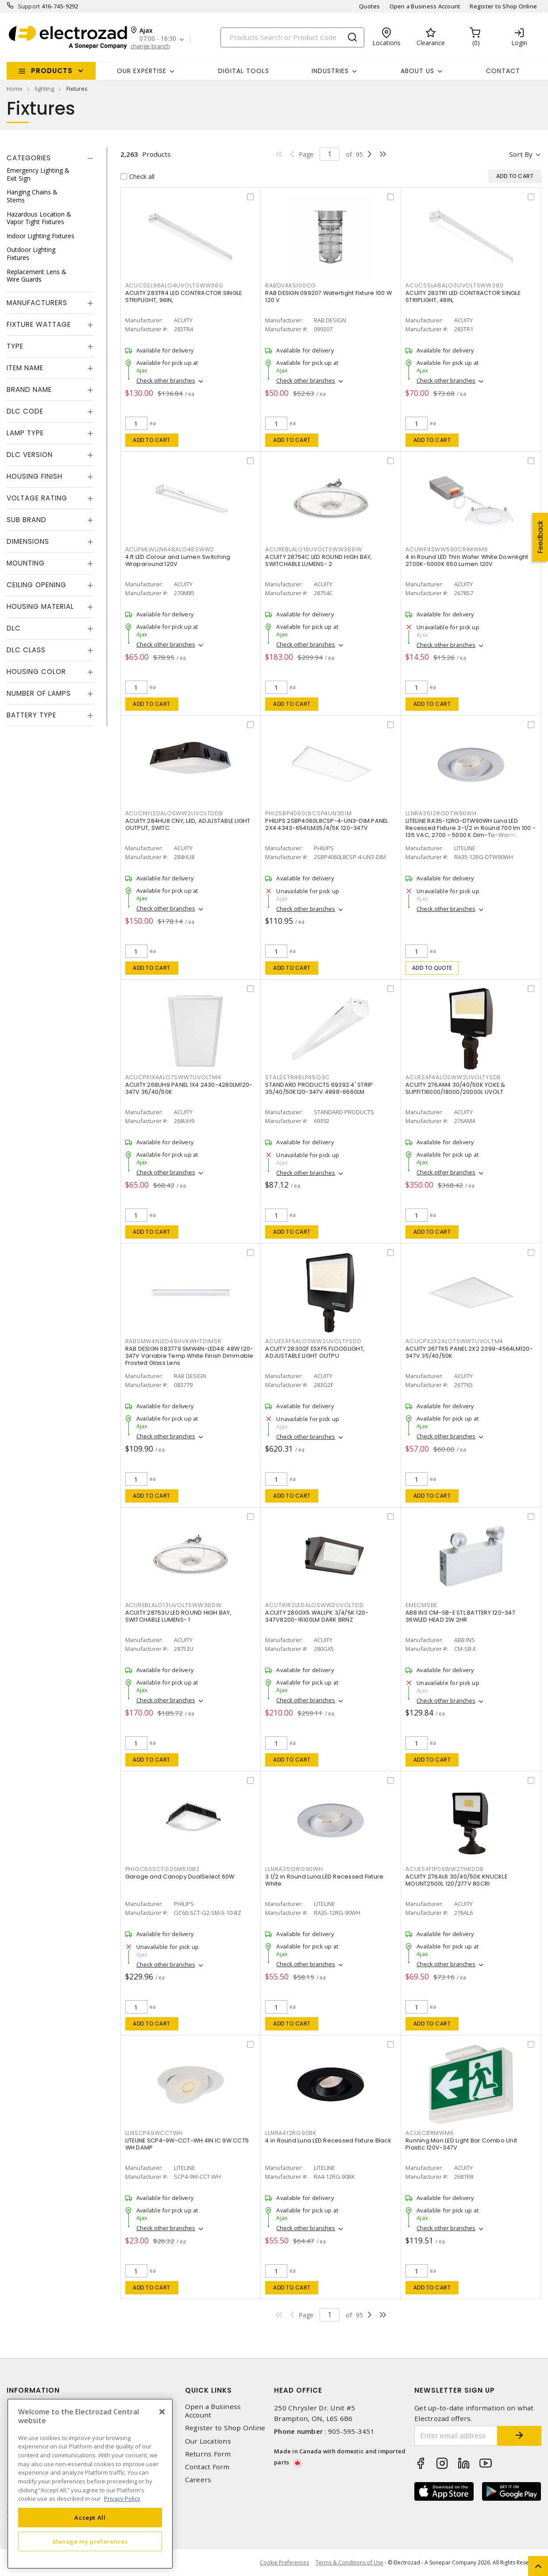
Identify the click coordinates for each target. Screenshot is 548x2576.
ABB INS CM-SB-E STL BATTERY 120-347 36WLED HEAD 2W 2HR (460, 1616)
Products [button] (52, 70)
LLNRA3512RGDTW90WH (441, 813)
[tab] (50, 158)
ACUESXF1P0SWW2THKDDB (444, 1869)
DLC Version (30, 454)
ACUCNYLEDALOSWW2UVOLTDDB (174, 813)
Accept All (90, 2518)
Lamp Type (25, 433)
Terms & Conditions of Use (349, 2562)
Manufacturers (37, 302)
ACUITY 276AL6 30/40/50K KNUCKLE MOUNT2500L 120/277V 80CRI (456, 1880)
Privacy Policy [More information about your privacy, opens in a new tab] (122, 2498)
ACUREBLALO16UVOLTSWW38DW (313, 549)
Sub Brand (26, 519)
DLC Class (26, 650)
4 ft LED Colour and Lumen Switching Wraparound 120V (178, 560)
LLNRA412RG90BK (290, 2133)
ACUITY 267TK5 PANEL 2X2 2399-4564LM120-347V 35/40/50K (469, 1352)
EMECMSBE (421, 1605)
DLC (14, 628)
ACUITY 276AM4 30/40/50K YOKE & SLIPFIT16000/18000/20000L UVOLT (455, 1088)
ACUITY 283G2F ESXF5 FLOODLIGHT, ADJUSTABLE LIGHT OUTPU (315, 1352)
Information (33, 2390)
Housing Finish (34, 476)
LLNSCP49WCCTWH (154, 2133)
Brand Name (29, 389)
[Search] (292, 37)
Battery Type (31, 715)
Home (15, 89)
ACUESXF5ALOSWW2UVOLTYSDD (313, 1341)
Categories (29, 158)
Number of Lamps (39, 693)
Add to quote (432, 968)
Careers (198, 2479)
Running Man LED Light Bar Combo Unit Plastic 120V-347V (461, 2144)
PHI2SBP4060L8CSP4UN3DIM (308, 813)
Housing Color (36, 671)
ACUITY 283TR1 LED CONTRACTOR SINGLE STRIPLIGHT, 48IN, (463, 296)
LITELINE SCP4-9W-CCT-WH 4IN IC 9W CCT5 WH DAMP (187, 2144)
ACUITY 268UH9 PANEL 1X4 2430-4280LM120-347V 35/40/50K (189, 1088)
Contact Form (207, 2467)
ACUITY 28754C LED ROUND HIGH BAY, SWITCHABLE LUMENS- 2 (318, 560)
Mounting (26, 563)
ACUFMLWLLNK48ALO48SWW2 (170, 549)
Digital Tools (243, 70)
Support (29, 6)
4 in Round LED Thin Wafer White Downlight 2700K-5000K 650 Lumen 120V (466, 560)
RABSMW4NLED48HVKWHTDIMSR (173, 1341)
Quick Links (208, 2390)
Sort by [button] (521, 154)
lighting (44, 89)
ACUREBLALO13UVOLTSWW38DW (173, 1605)
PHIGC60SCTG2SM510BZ (162, 1869)
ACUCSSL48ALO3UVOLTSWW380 (454, 285)
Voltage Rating (37, 498)
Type (15, 346)
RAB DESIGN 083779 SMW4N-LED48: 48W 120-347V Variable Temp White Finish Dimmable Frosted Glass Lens (189, 1356)
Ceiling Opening (36, 584)
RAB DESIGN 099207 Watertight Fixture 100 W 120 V (328, 296)
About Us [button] (417, 70)
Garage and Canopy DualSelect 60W (180, 1876)
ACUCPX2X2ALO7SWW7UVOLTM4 (454, 1341)
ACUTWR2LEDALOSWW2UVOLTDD (314, 1605)
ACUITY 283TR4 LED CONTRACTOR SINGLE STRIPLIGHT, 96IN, (183, 296)
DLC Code (25, 411)
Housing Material (40, 606)
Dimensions (28, 541)
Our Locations (208, 2441)
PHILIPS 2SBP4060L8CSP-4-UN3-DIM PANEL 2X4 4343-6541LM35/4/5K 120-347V (326, 824)
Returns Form (208, 2454)
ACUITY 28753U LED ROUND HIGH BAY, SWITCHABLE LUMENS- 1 (178, 1616)
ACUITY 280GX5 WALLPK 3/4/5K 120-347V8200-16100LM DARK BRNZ (316, 1616)
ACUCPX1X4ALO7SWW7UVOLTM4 (173, 1077)
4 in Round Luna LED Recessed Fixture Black (328, 2140)
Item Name (25, 367)
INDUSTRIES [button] (330, 70)
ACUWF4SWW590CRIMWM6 (446, 549)
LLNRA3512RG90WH (294, 1869)
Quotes (369, 6)
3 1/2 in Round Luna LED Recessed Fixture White (324, 1880)
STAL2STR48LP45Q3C (297, 1077)
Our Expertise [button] (141, 70)
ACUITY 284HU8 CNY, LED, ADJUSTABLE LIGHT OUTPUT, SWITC (188, 824)
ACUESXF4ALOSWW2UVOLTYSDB (453, 1077)
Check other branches (165, 380)
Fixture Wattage (39, 324)
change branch (150, 46)
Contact (503, 70)
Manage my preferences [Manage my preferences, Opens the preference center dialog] (90, 2541)
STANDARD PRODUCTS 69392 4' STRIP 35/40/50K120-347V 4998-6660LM (319, 1088)
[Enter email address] (456, 2436)
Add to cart (151, 440)
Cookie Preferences (284, 2562)
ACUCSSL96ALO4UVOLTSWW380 (174, 285)
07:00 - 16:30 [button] (157, 39)
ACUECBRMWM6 (429, 2133)
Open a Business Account (425, 6)
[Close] (162, 2411)
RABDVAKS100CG (290, 285)
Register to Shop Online (503, 6)
